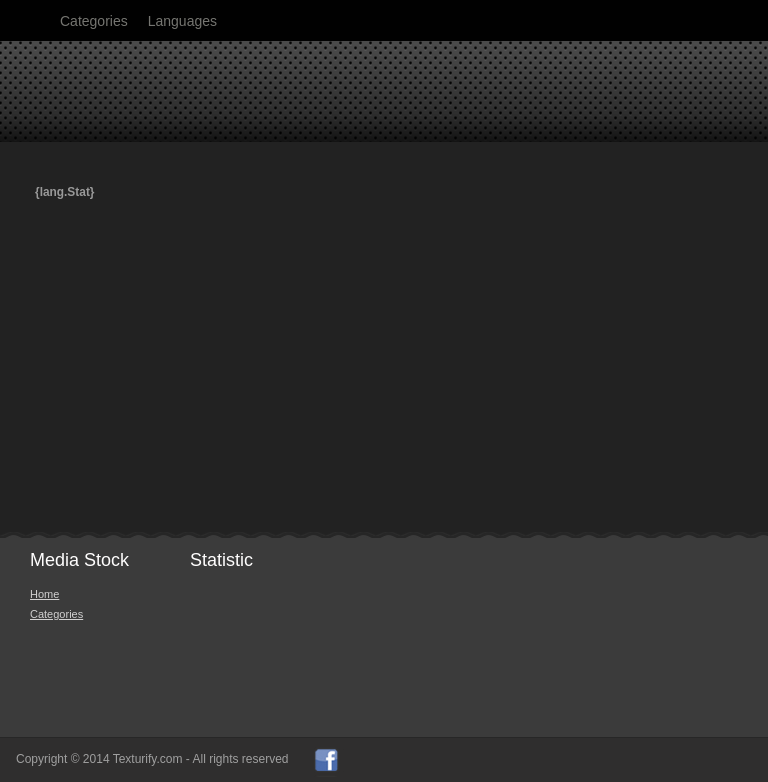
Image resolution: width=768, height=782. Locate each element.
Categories (94, 21)
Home (44, 594)
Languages (182, 21)
